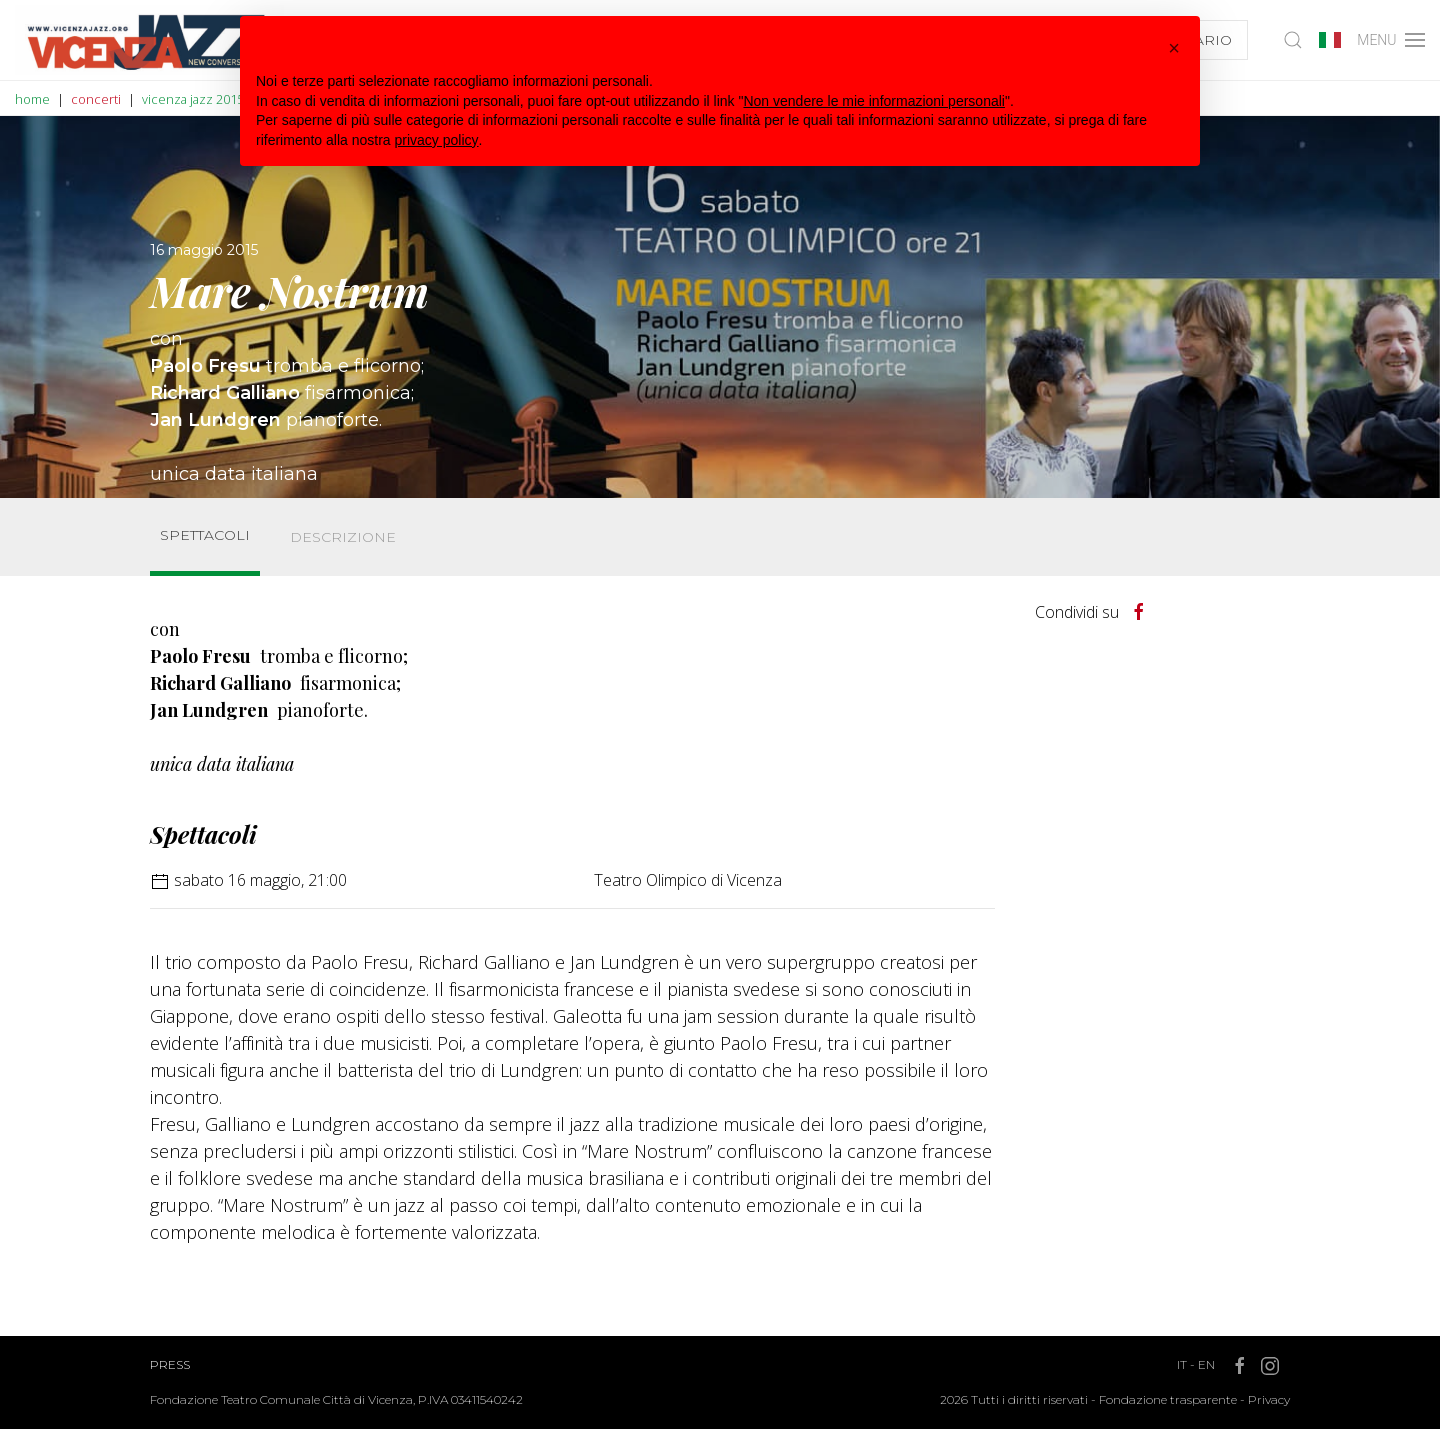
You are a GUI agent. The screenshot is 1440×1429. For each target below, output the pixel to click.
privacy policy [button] (437, 140)
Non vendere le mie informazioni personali (873, 101)
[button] (1174, 48)
